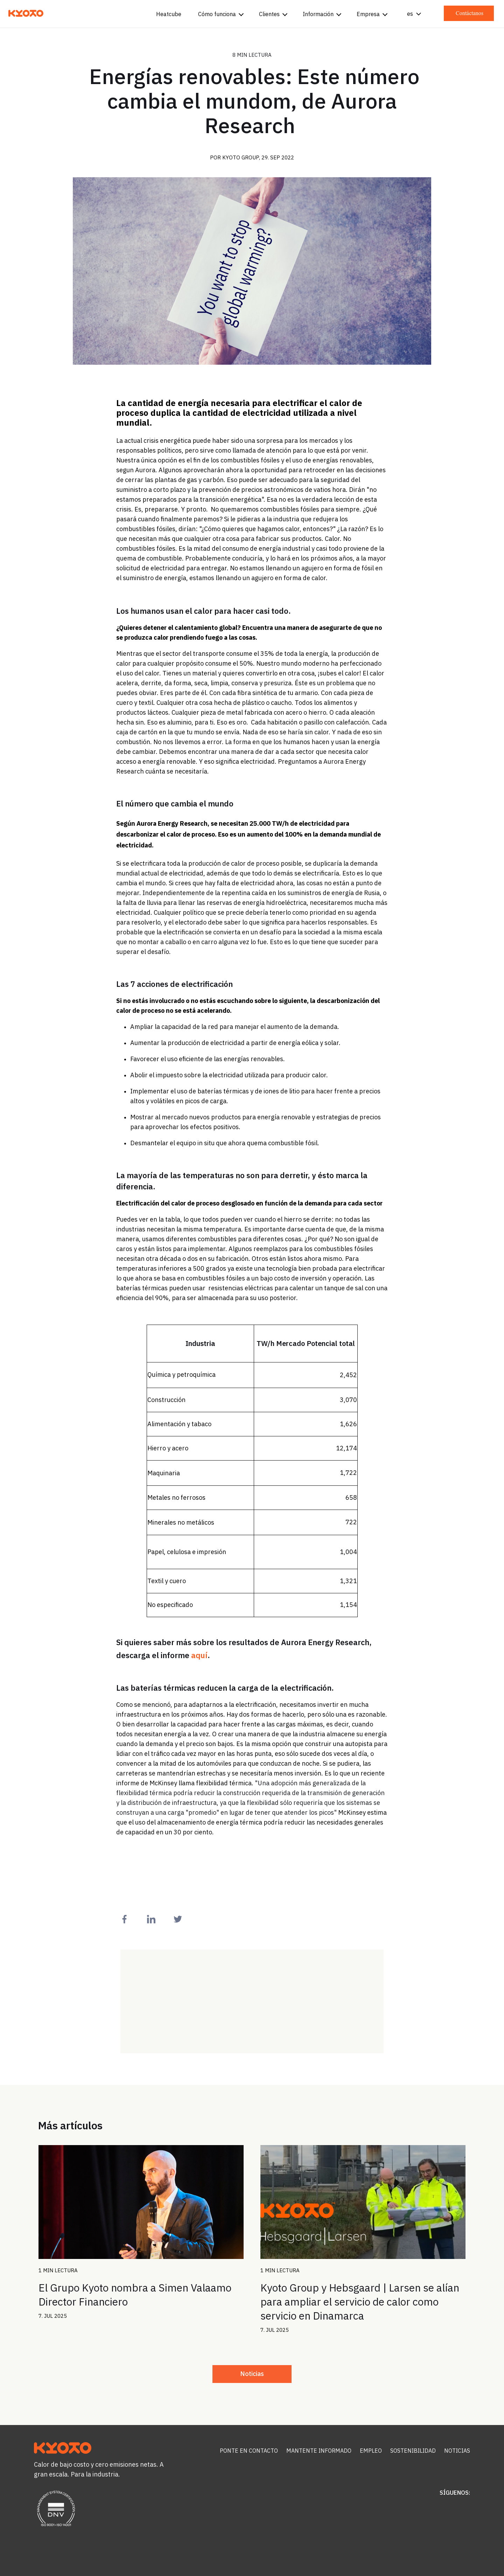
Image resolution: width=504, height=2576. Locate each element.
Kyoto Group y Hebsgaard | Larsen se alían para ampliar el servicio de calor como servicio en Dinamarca (359, 2301)
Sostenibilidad (413, 2450)
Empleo (371, 2450)
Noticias (252, 2374)
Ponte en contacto (249, 2450)
